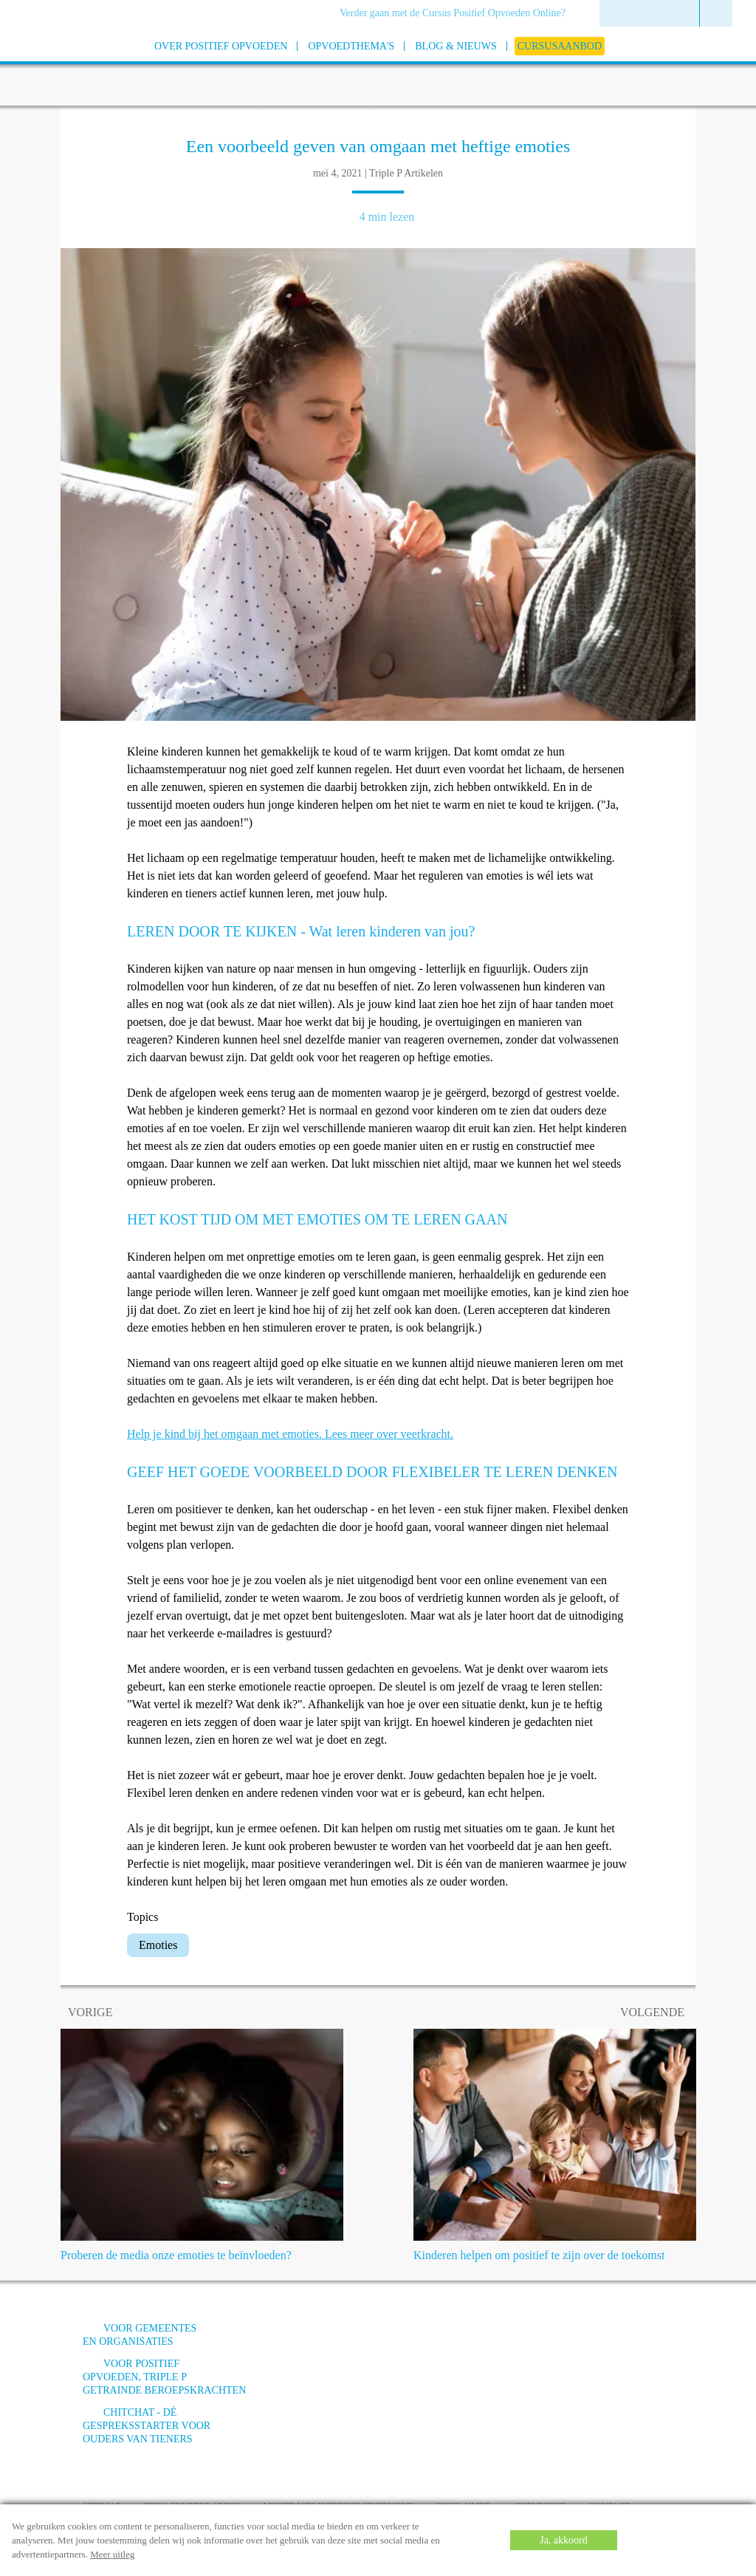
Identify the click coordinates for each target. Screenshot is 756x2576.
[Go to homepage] (46, 65)
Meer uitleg (112, 2554)
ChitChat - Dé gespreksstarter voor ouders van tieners (146, 2426)
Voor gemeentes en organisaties (139, 2335)
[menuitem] (457, 14)
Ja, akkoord (564, 2540)
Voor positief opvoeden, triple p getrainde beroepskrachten (164, 2377)
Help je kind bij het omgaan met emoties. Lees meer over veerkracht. (290, 1434)
